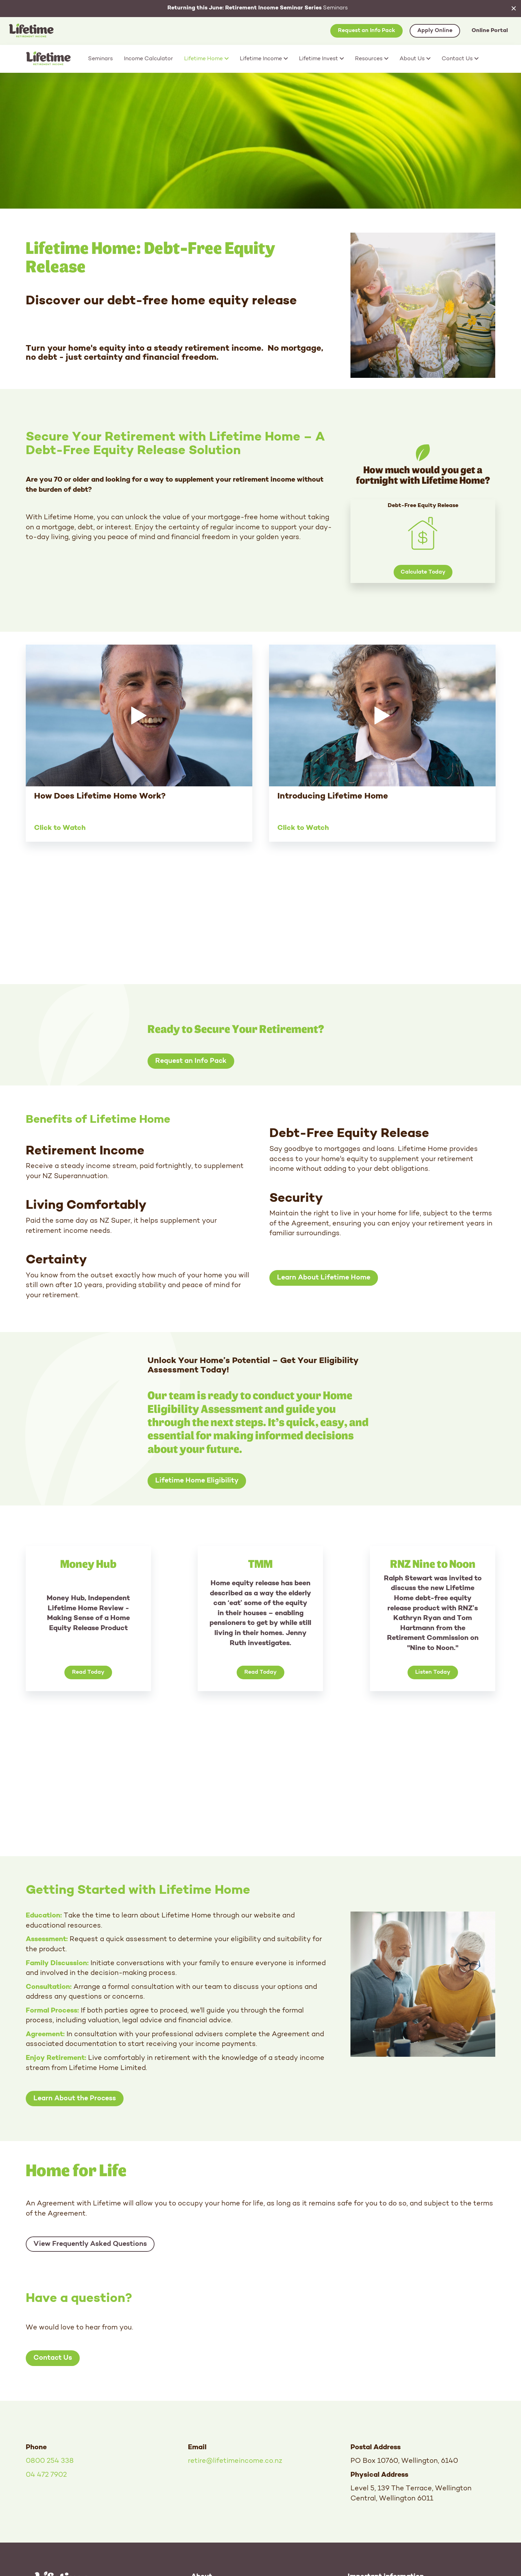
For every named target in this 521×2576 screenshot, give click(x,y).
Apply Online (434, 30)
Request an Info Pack (366, 30)
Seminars (257, 8)
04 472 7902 (46, 2475)
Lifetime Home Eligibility (196, 1480)
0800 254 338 (50, 2461)
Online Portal (490, 30)
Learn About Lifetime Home (323, 1277)
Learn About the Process (74, 2098)
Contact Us (52, 2358)
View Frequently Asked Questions (90, 2244)
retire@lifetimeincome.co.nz (235, 2461)
